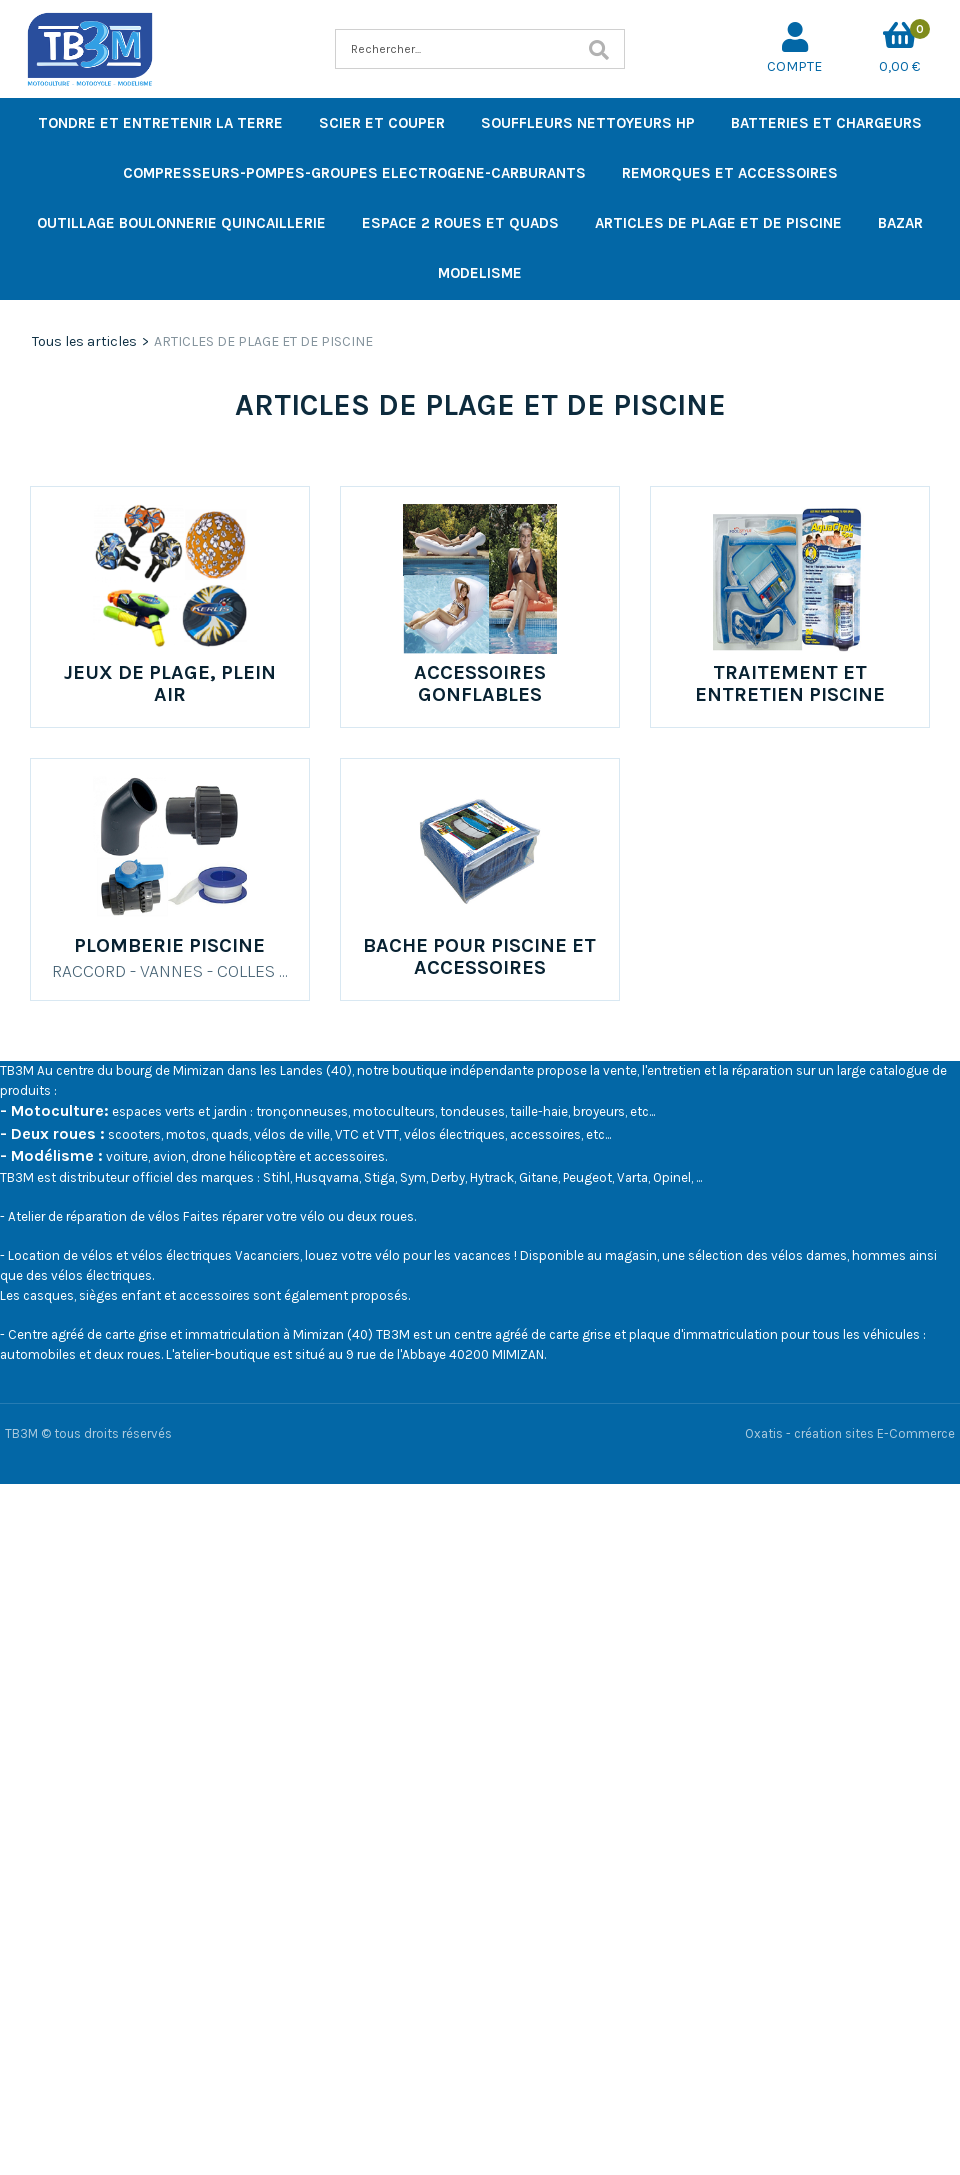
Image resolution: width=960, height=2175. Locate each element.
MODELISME (480, 273)
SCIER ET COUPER (382, 123)
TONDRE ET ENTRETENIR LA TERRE (160, 123)
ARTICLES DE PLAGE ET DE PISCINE (718, 223)
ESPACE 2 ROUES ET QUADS (460, 223)
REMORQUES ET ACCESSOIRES (730, 173)
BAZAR (900, 223)
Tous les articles (84, 341)
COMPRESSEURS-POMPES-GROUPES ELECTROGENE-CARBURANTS (354, 173)
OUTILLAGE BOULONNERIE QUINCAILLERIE (181, 223)
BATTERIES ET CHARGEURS (826, 123)
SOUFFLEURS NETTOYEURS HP (588, 123)
